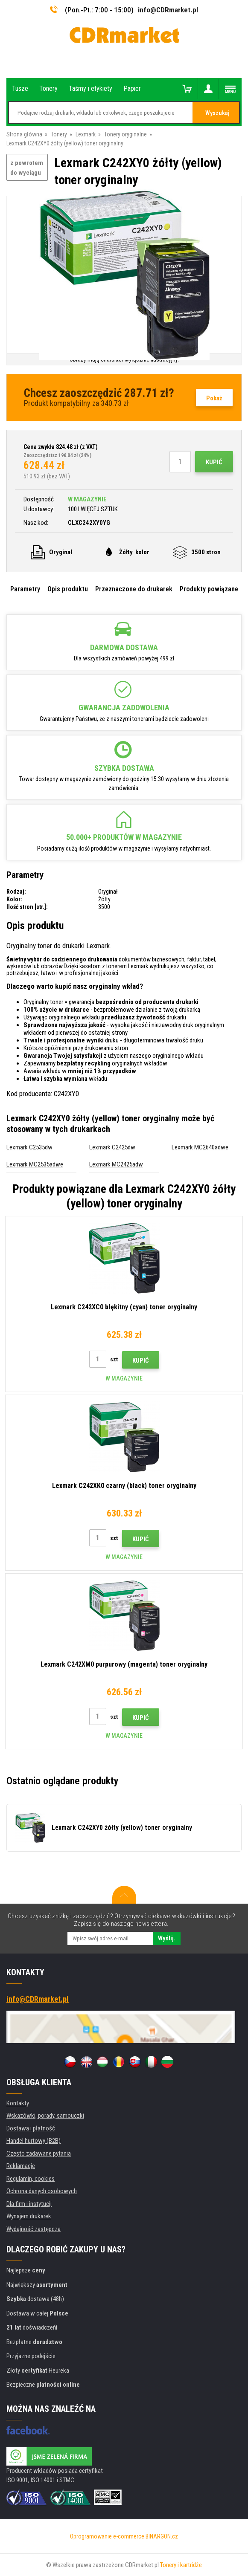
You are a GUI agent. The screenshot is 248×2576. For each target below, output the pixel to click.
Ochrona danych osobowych (41, 2191)
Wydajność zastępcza (33, 2229)
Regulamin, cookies (30, 2178)
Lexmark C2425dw (112, 1147)
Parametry (25, 589)
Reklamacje (20, 2166)
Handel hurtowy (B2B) (33, 2141)
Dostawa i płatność (30, 2128)
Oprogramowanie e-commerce (107, 2536)
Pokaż (214, 398)
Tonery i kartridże (181, 2565)
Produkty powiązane (209, 589)
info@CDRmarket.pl (168, 10)
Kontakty (17, 2103)
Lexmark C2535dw (29, 1147)
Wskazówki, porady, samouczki (45, 2115)
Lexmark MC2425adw (116, 1164)
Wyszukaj (217, 113)
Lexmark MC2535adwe (34, 1164)
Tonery (59, 134)
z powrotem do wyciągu (26, 168)
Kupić (214, 462)
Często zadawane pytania (38, 2153)
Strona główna (24, 134)
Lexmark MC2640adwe (200, 1147)
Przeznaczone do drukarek (133, 589)
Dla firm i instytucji (29, 2204)
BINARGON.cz (162, 2536)
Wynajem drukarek (28, 2216)
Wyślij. (166, 1938)
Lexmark (86, 134)
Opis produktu (67, 589)
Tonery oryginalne (125, 134)
